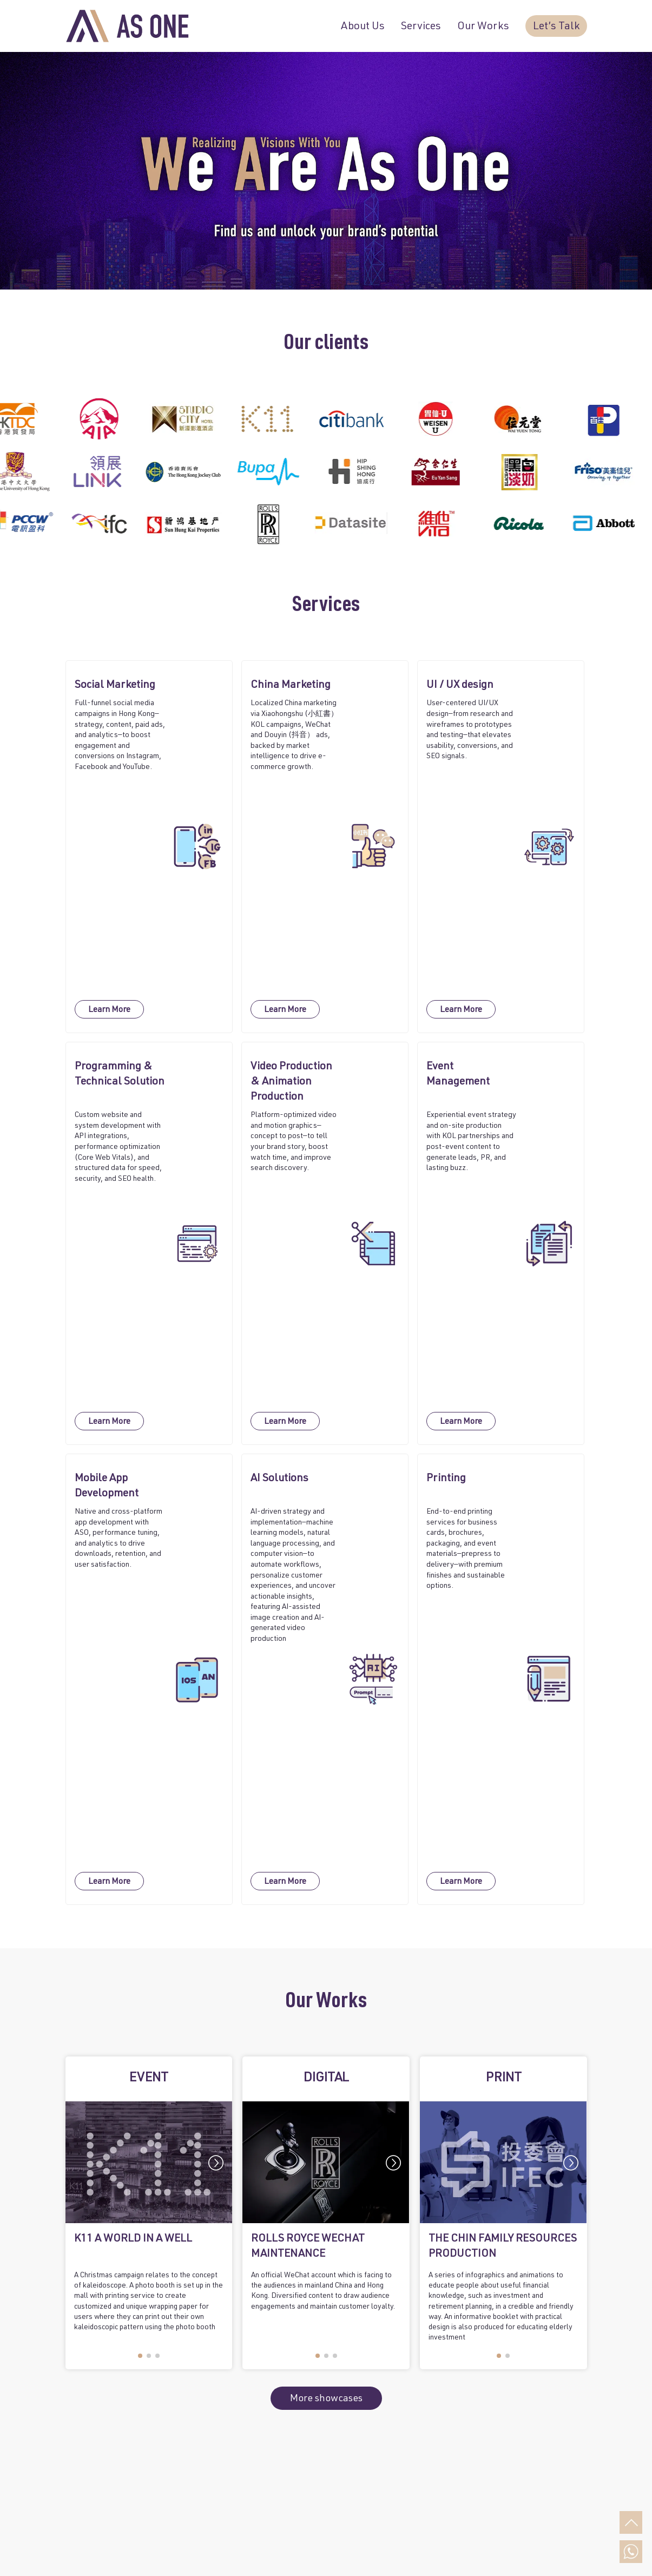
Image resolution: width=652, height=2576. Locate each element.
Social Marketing (115, 685)
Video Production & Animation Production (291, 1082)
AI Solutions (279, 1479)
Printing (446, 1479)
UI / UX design (459, 685)
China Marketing (291, 685)
